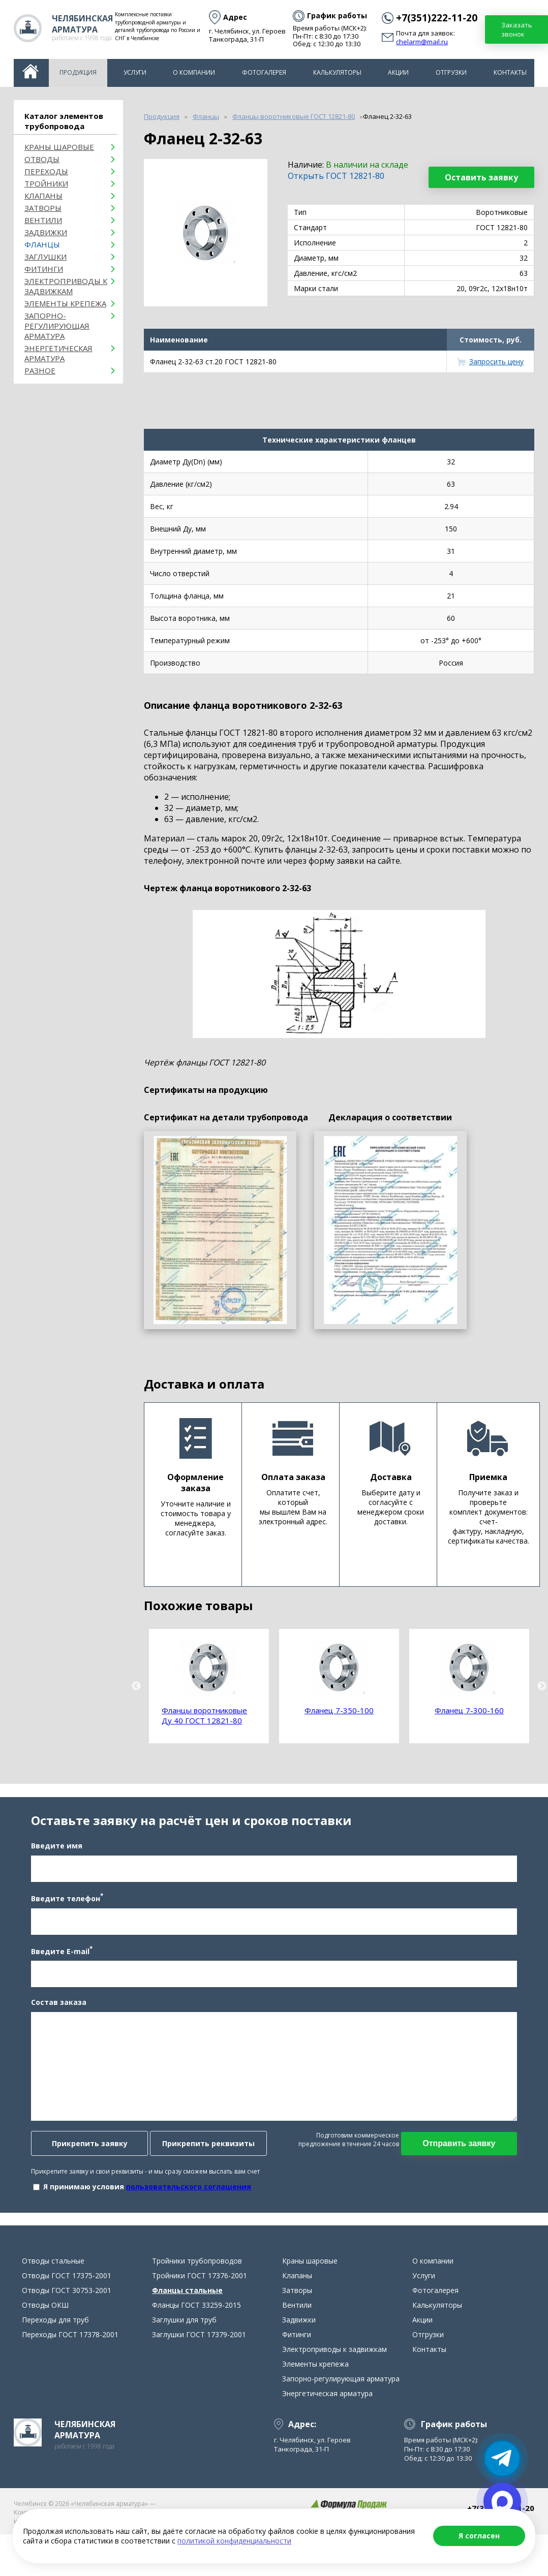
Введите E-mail (52, 1974)
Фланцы (42, 244)
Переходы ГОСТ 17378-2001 (70, 2382)
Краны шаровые (59, 147)
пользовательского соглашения (178, 2210)
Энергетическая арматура (58, 353)
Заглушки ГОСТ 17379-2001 (199, 2382)
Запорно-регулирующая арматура (56, 325)
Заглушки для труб (184, 2367)
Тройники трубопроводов (197, 2308)
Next (542, 1686)
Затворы (43, 208)
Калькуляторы (337, 72)
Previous (136, 1686)
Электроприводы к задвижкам (65, 286)
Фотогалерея (264, 72)
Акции (398, 72)
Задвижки (45, 232)
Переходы (46, 171)
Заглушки (45, 257)
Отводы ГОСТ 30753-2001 (66, 2338)
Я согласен (479, 2535)
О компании (194, 72)
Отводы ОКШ (45, 2353)
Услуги (135, 72)
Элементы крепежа (65, 303)
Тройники (46, 183)
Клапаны (43, 196)
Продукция (78, 72)
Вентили (43, 220)
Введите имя (47, 1869)
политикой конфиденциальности (234, 2541)
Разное (39, 370)
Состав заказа (49, 2026)
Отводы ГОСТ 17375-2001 (66, 2323)
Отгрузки (451, 72)
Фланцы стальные (187, 2338)
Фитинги (43, 269)
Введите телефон (57, 1921)
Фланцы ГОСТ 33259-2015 (196, 2353)
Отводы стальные (53, 2308)
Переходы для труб (55, 2367)
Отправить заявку (468, 2167)
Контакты (510, 72)
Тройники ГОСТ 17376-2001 (199, 2323)
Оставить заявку (481, 177)
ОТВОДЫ (41, 159)
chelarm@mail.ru (422, 42)
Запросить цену (496, 361)
